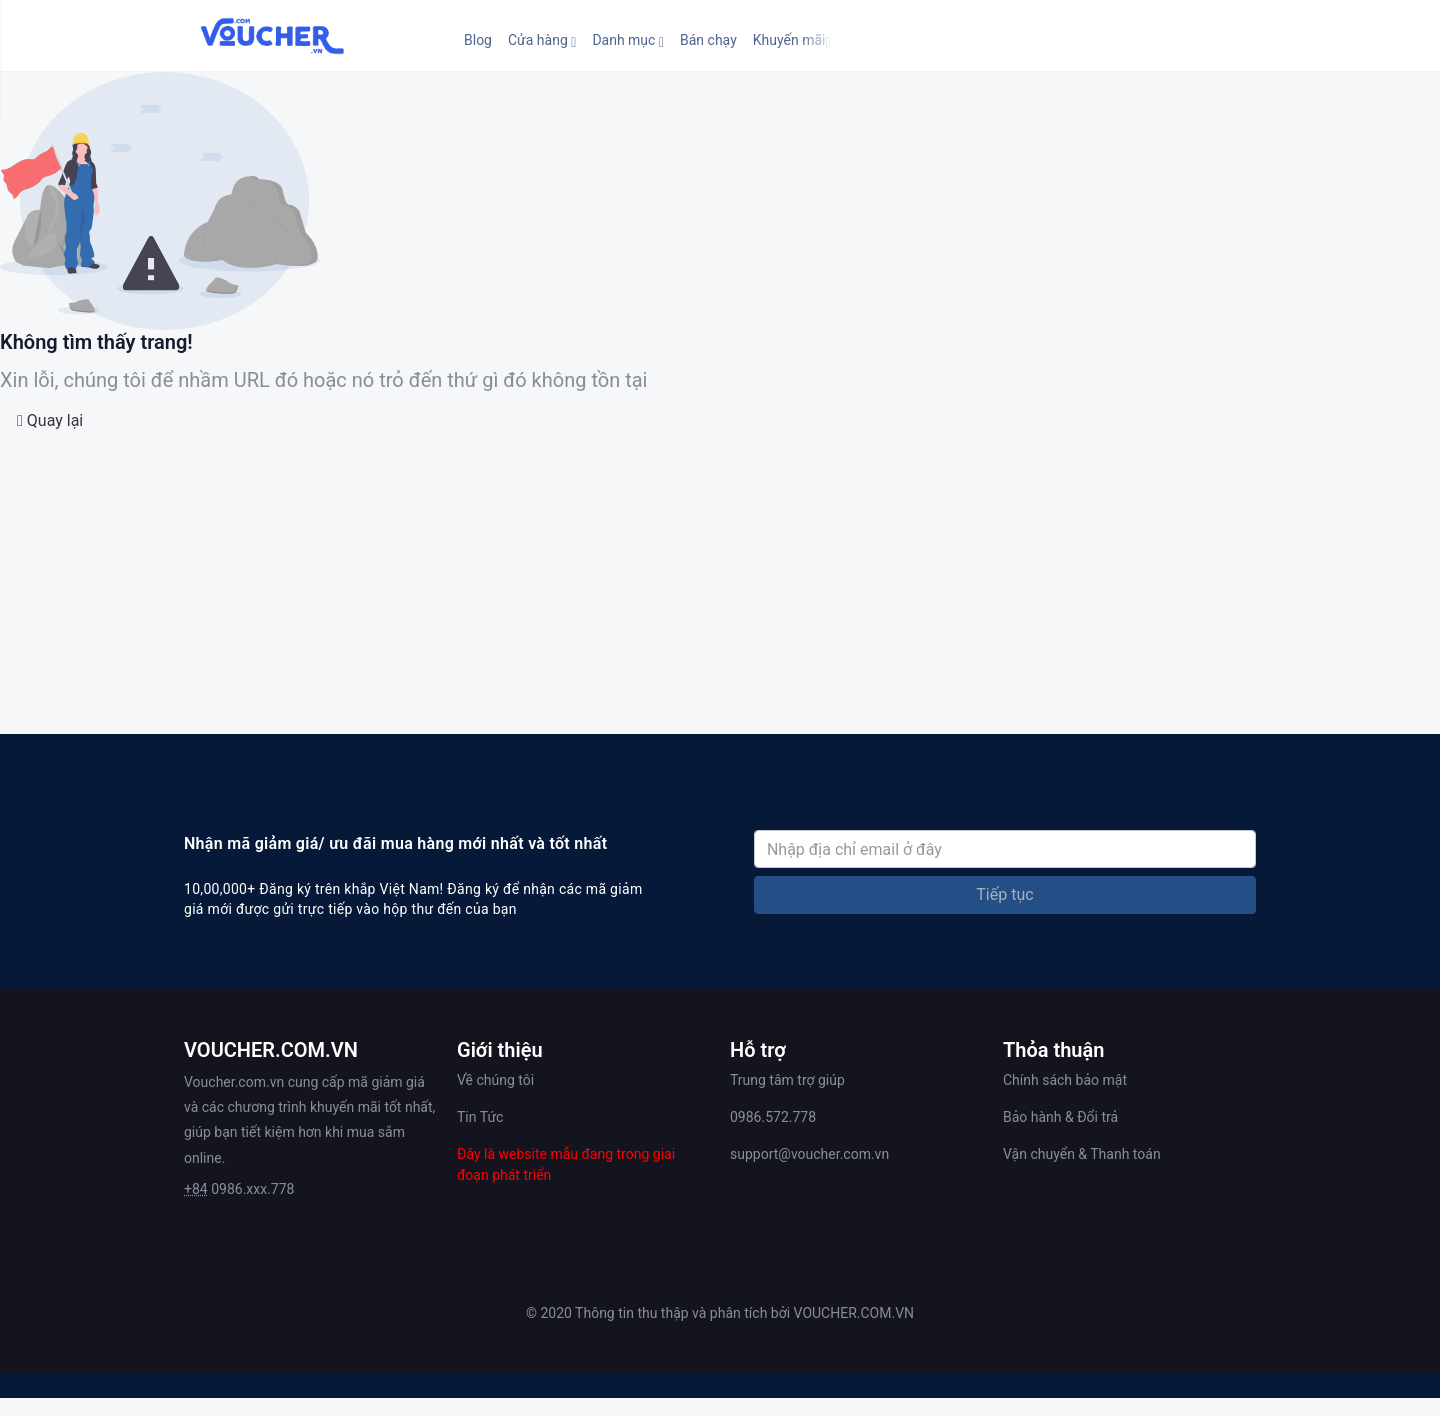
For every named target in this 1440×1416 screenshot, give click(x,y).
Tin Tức (480, 1117)
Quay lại (50, 420)
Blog (478, 40)
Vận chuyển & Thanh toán (1082, 1154)
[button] (542, 40)
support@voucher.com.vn (809, 1154)
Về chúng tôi (495, 1080)
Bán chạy (708, 40)
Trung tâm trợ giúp (787, 1080)
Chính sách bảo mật (1065, 1080)
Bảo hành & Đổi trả (1060, 1117)
